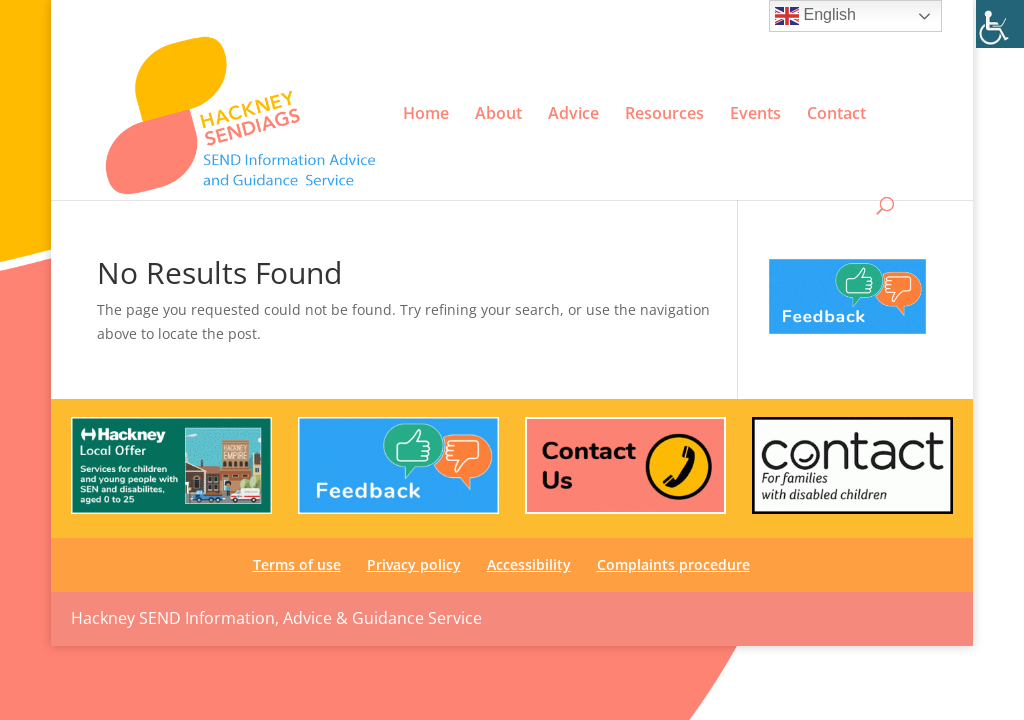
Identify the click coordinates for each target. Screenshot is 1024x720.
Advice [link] (573, 114)
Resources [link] (664, 114)
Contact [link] (836, 114)
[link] (1000, 24)
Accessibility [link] (747, 16)
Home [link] (426, 114)
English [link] (815, 16)
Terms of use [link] (565, 16)
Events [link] (755, 114)
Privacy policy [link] (657, 16)
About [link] (498, 114)
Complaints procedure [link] (673, 564)
